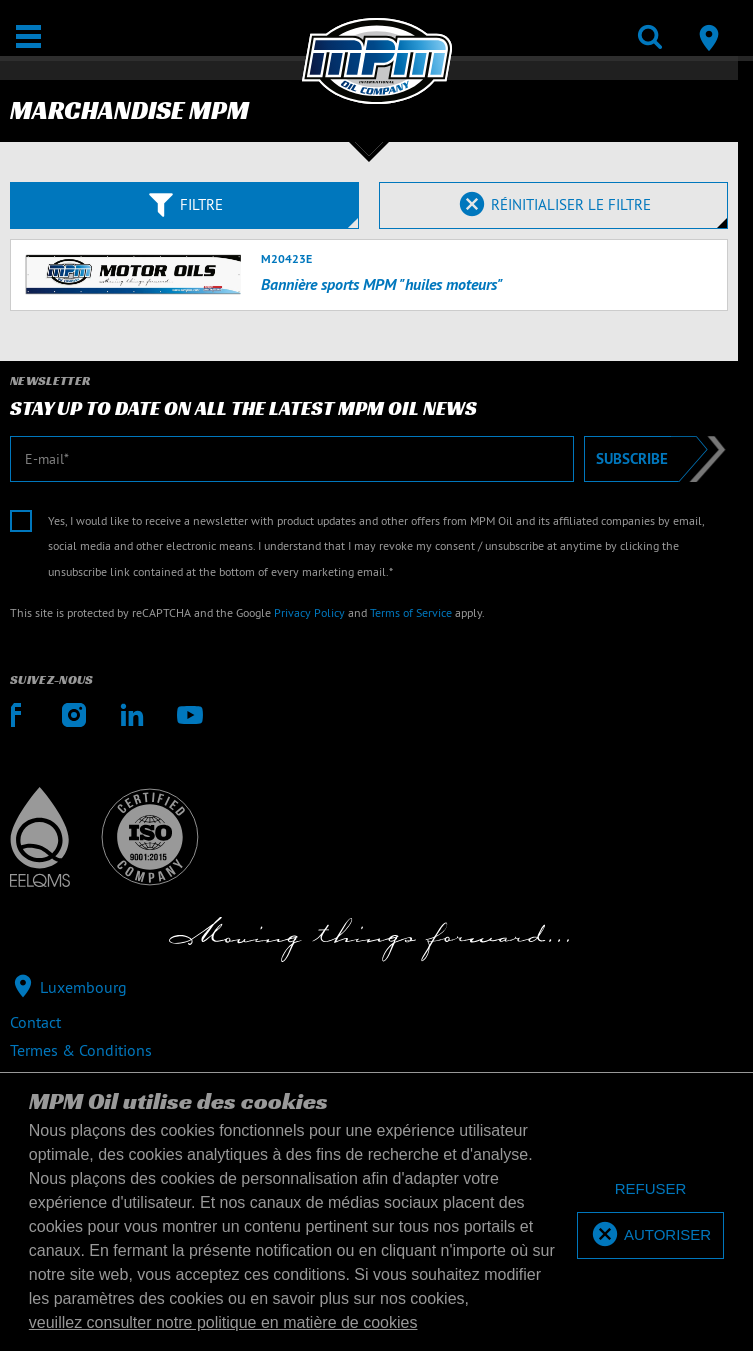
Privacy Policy (309, 612)
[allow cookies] (650, 1235)
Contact (35, 1022)
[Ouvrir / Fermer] (28, 36)
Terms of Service (411, 612)
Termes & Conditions (81, 1050)
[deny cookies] (650, 1189)
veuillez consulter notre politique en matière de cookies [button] (223, 1322)
